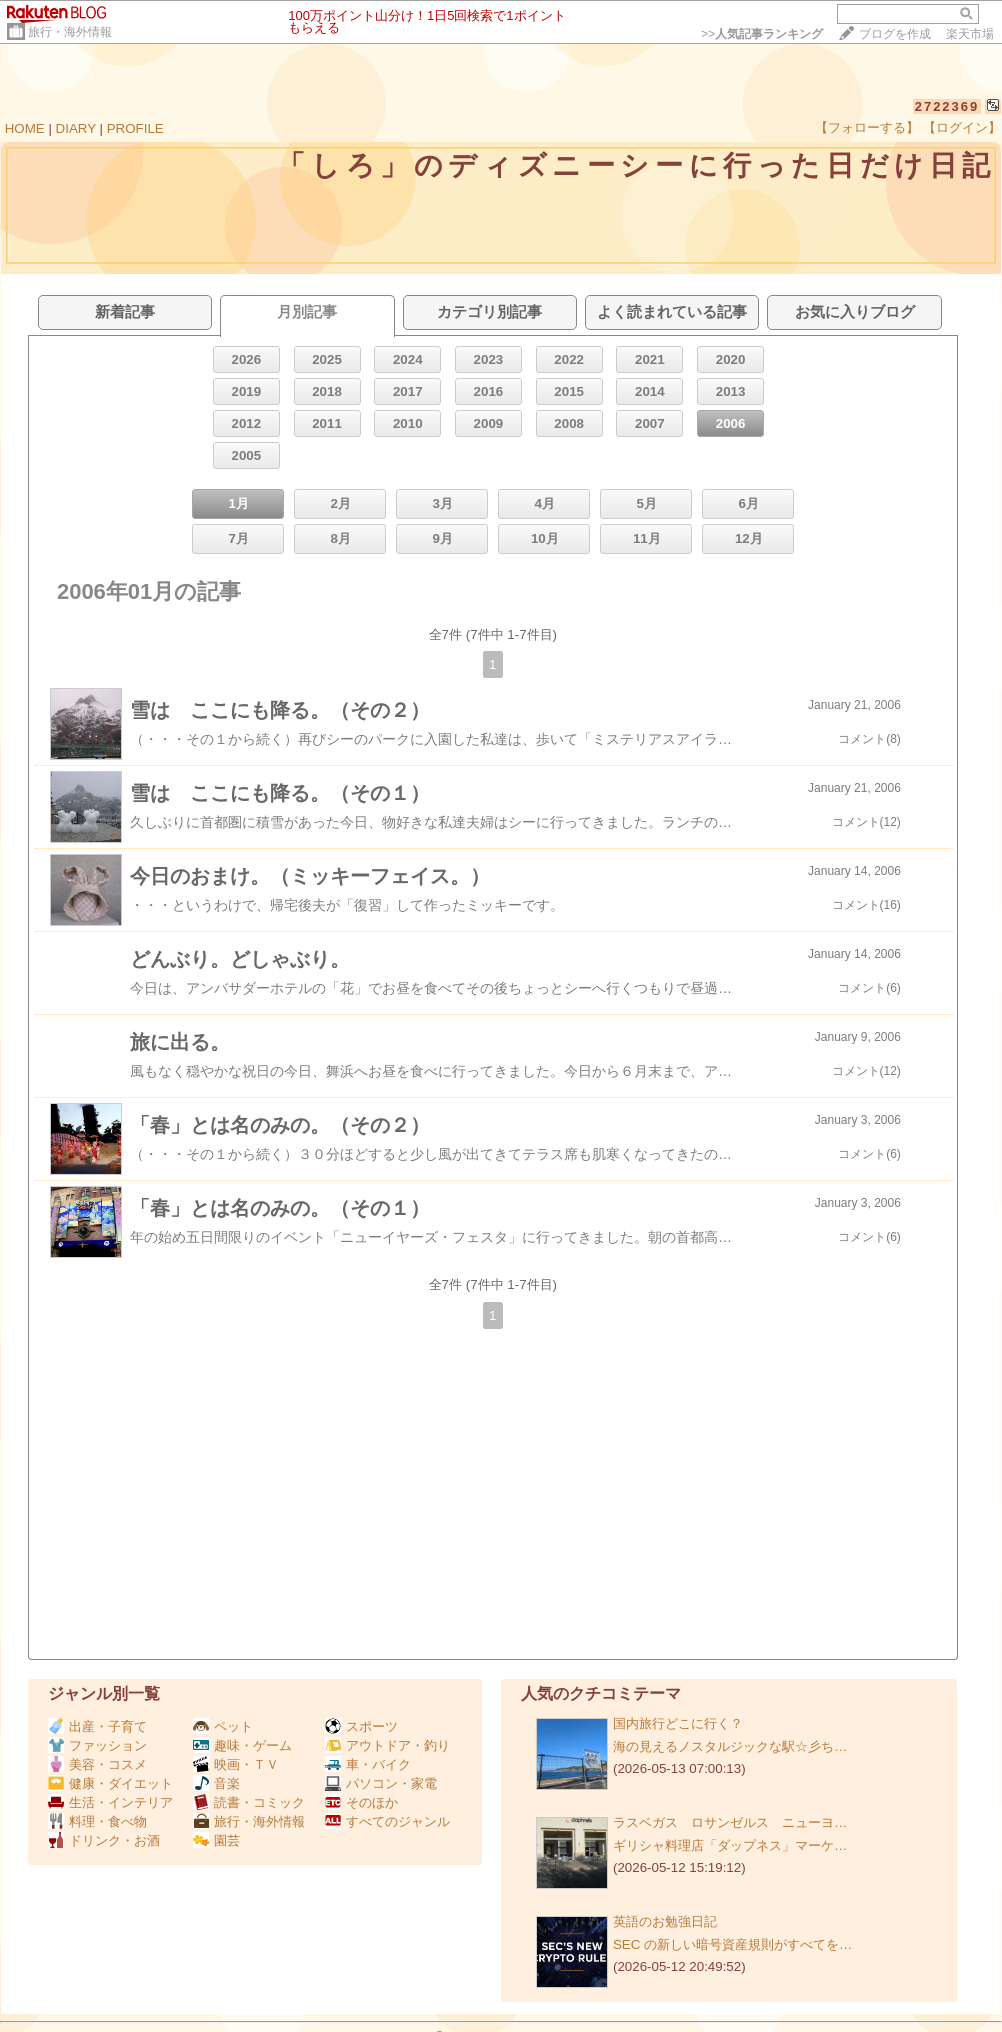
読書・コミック (249, 1802)
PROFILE (135, 128)
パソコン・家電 (381, 1783)
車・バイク (368, 1764)
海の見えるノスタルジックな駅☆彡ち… (730, 1746)
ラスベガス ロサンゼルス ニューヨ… (730, 1822)
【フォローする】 (867, 127)
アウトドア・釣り (387, 1745)
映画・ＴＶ (236, 1764)
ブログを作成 (895, 34)
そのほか (361, 1802)
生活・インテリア (110, 1802)
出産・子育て (97, 1726)
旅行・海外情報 (70, 32)
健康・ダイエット (110, 1783)
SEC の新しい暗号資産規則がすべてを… (732, 1944)
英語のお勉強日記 (665, 1921)
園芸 (216, 1840)
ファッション (97, 1745)
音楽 (216, 1783)
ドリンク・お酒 (104, 1840)
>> (762, 34)
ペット (223, 1726)
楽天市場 (970, 34)
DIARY (76, 128)
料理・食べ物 (97, 1821)
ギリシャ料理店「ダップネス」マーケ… (730, 1845)
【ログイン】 (962, 127)
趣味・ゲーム (242, 1745)
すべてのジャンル (387, 1821)
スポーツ (361, 1726)
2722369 (947, 106)
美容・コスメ (97, 1764)
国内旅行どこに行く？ (678, 1723)
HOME (25, 128)
